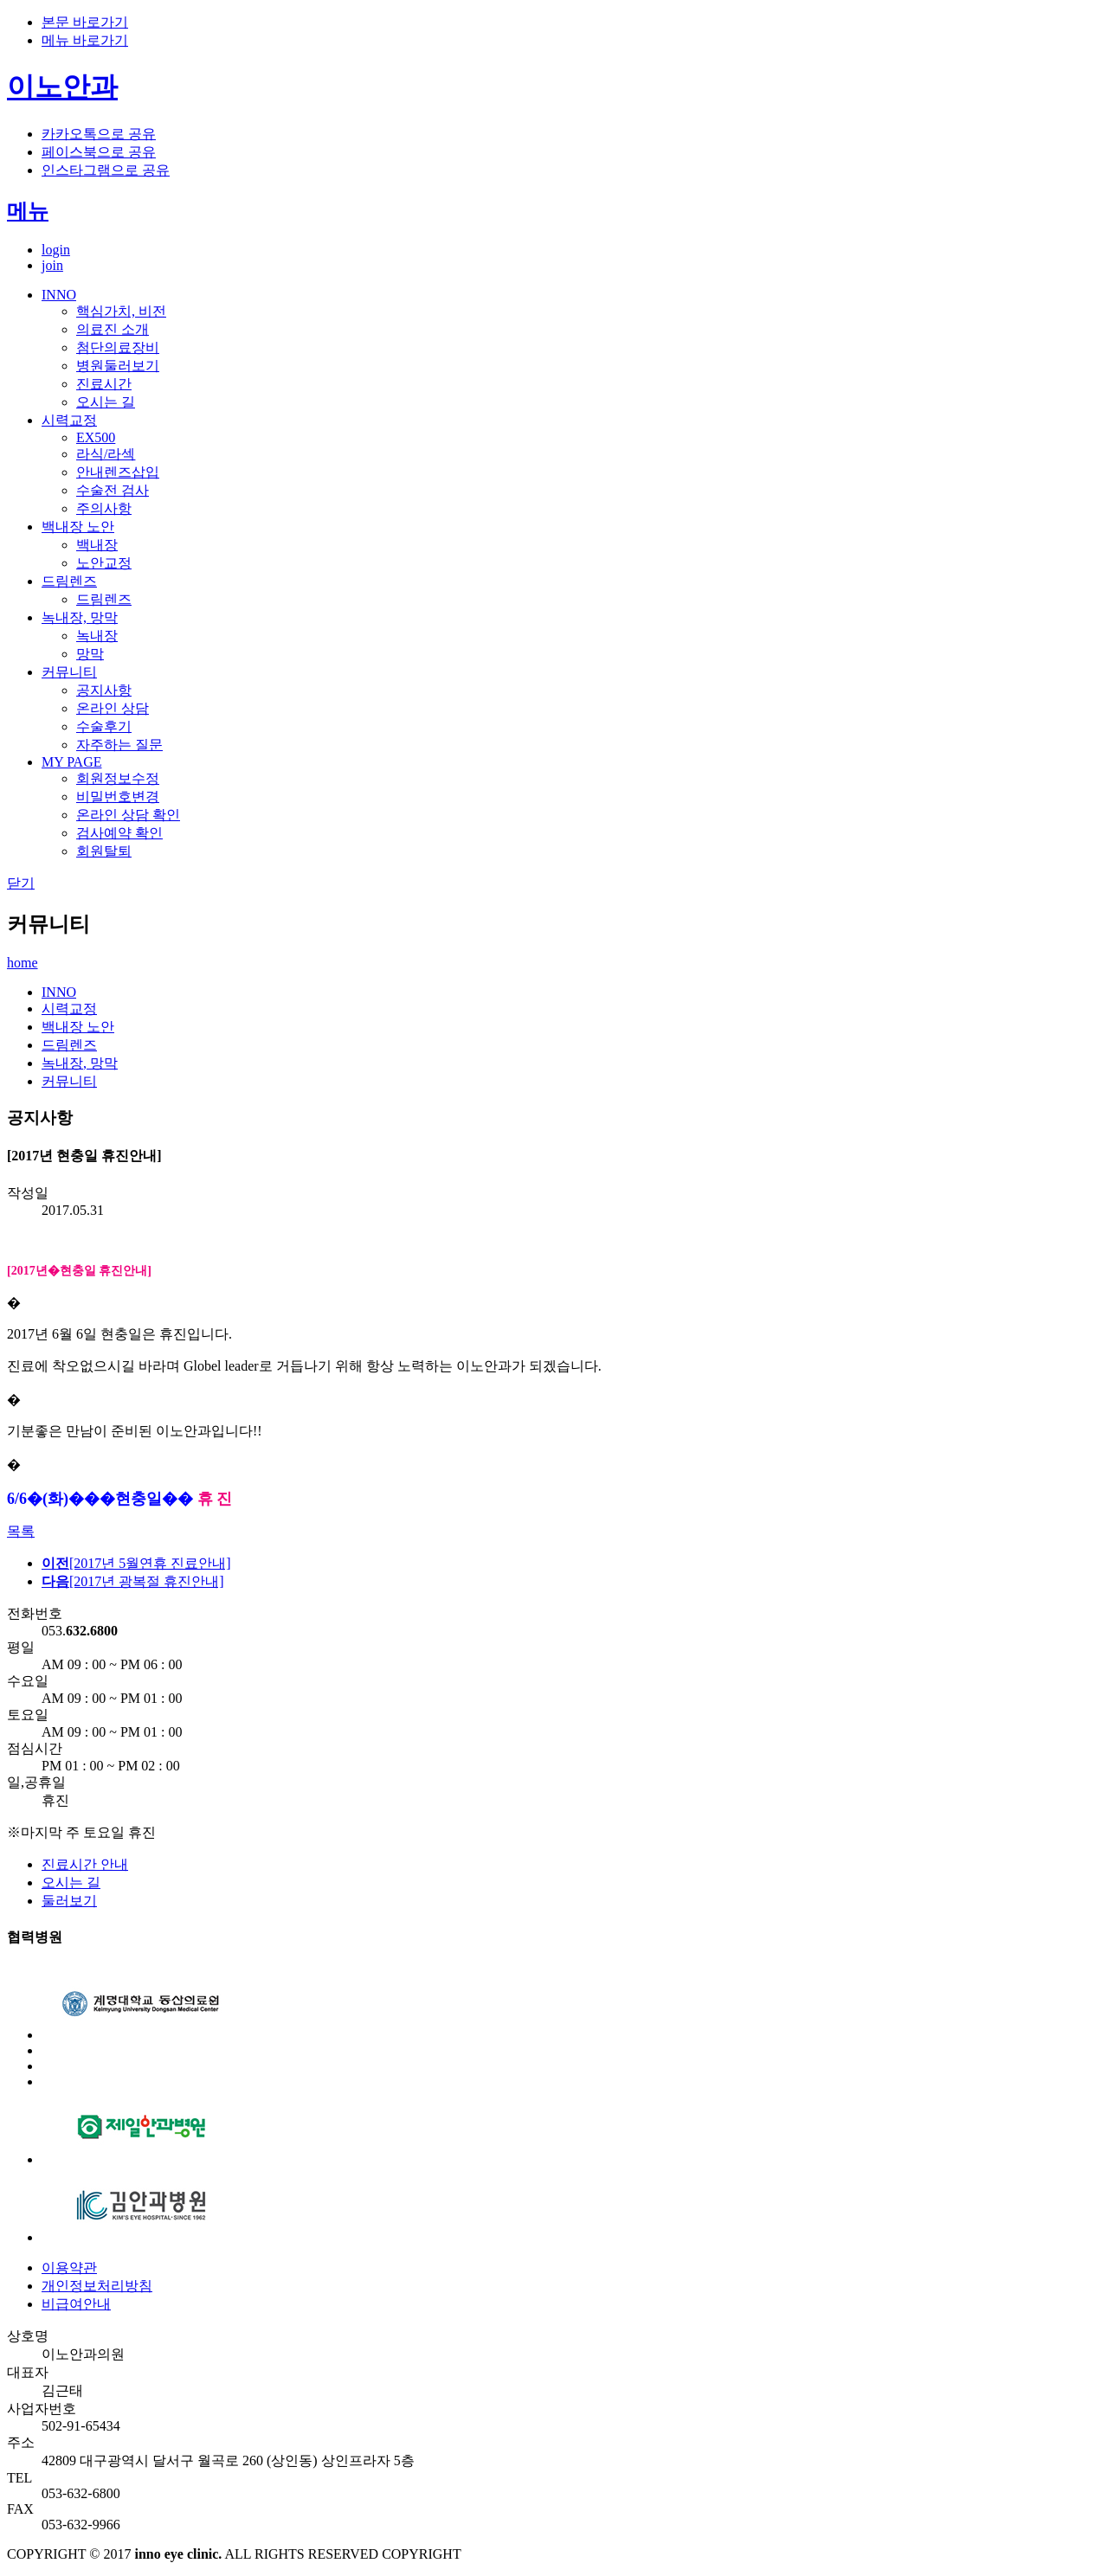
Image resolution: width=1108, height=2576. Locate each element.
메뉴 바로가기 (85, 40)
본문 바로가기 (85, 22)
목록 (21, 1531)
